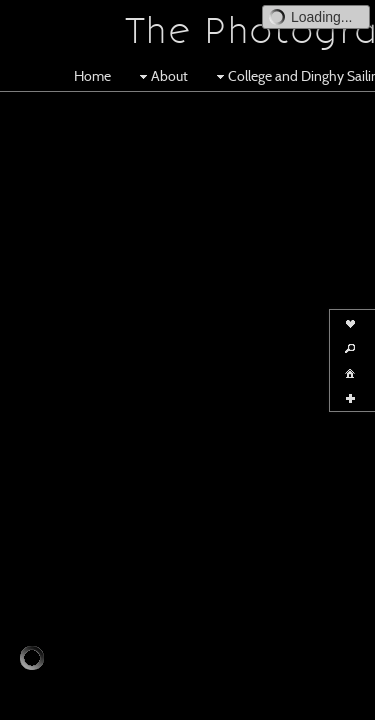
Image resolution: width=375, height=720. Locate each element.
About (161, 76)
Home (92, 76)
